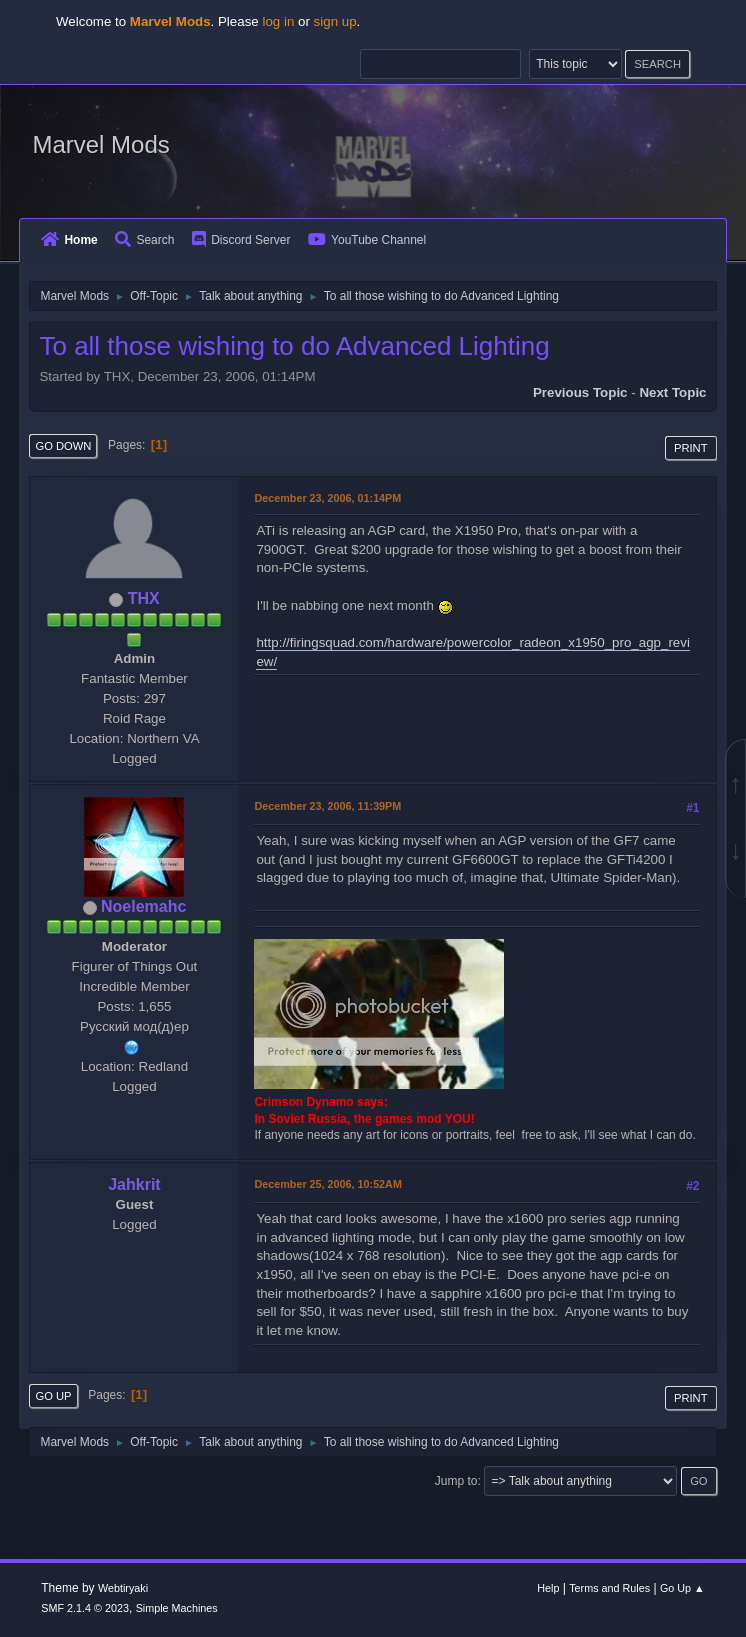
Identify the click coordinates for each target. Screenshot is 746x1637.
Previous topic (580, 392)
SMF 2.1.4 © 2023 (85, 1608)
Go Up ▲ (682, 1588)
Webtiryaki (123, 1588)
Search (144, 240)
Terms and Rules (609, 1588)
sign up (335, 21)
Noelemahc (143, 906)
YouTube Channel (367, 240)
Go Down (63, 446)
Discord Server (241, 240)
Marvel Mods (100, 144)
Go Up (53, 1396)
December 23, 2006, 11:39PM (327, 806)
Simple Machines (177, 1608)
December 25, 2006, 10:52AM (327, 1184)
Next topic (672, 392)
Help (548, 1588)
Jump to (456, 1481)
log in (278, 21)
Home (69, 240)
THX (144, 598)
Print (691, 448)
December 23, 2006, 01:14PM (327, 498)
